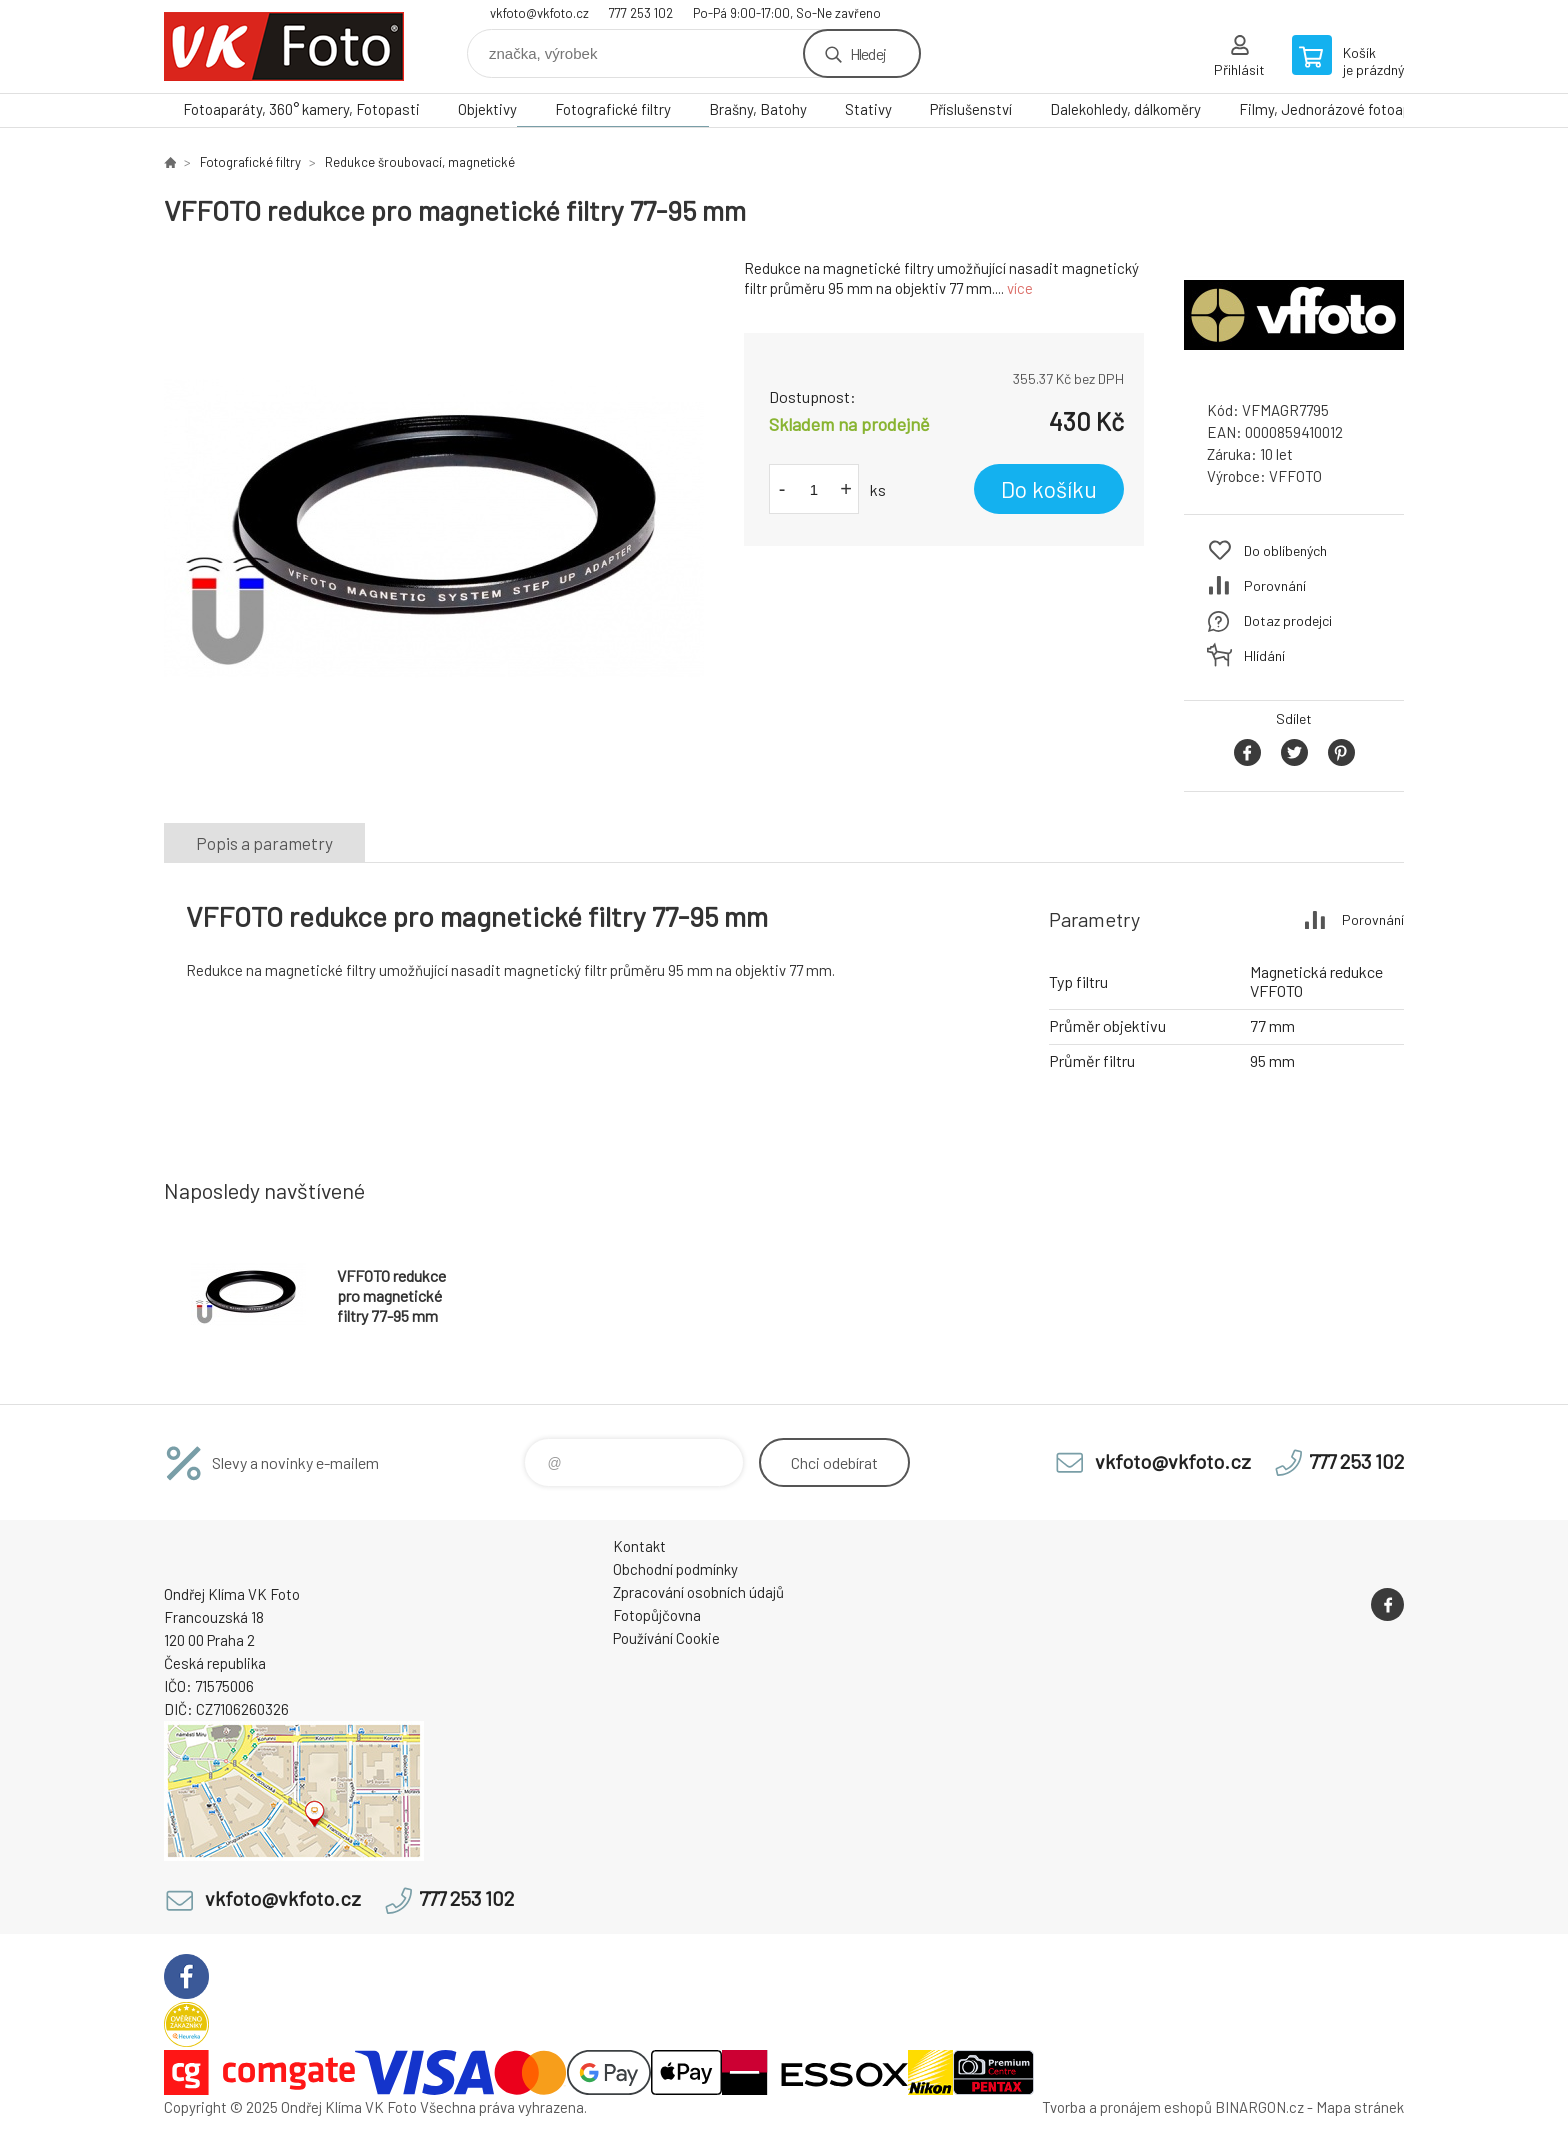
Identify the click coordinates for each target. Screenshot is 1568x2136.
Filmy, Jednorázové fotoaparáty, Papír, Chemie (1389, 109)
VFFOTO (1295, 476)
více (1020, 288)
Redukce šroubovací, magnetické (420, 162)
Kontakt (639, 1546)
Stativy (868, 109)
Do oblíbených (1285, 550)
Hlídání (1264, 655)
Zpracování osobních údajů (698, 1592)
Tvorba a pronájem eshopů (1127, 2107)
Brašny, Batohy (758, 109)
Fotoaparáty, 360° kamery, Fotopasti (301, 109)
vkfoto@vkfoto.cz (539, 13)
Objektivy (487, 109)
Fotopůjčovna (657, 1615)
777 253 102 (641, 13)
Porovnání (1275, 585)
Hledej (868, 53)
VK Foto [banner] (284, 46)
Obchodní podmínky (675, 1569)
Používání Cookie (666, 1638)
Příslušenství (971, 109)
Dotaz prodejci (1288, 620)
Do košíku (1049, 489)
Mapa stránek (1360, 2107)
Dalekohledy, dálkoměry (1125, 109)
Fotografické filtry (613, 109)
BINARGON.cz (1259, 2107)
